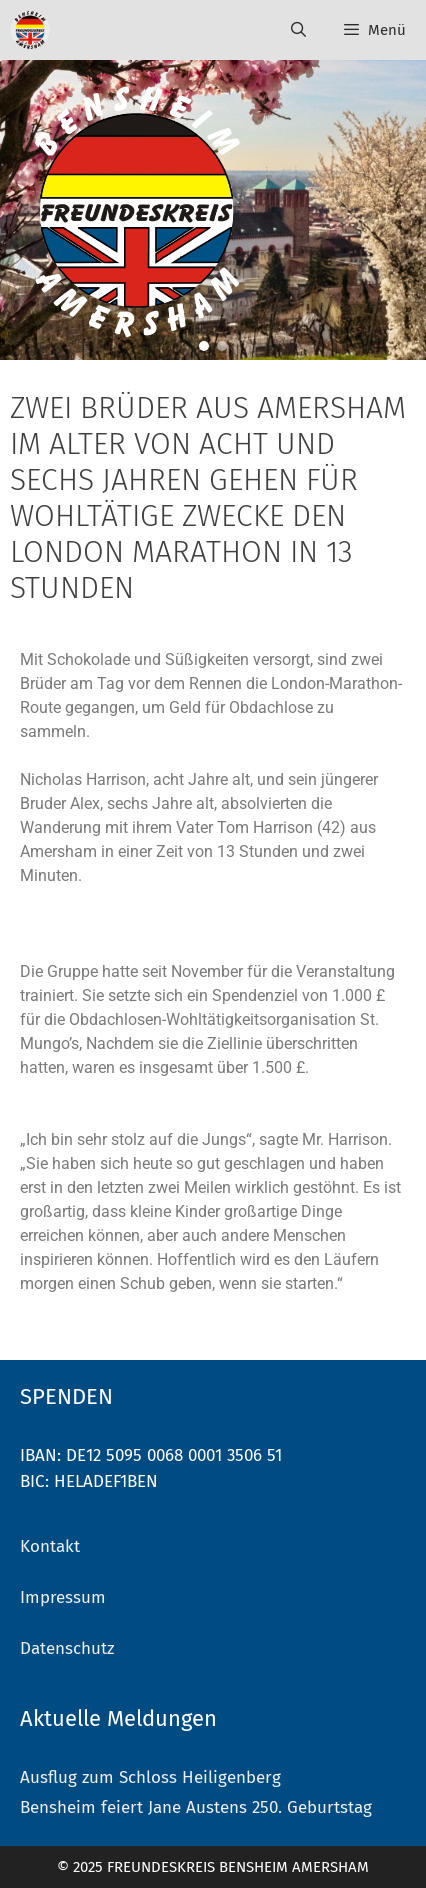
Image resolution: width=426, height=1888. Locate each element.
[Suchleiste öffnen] (297, 30)
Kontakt (50, 1546)
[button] (204, 346)
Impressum (63, 1597)
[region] (213, 210)
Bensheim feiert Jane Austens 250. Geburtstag (196, 1807)
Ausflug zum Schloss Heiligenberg (150, 1777)
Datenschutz (67, 1648)
